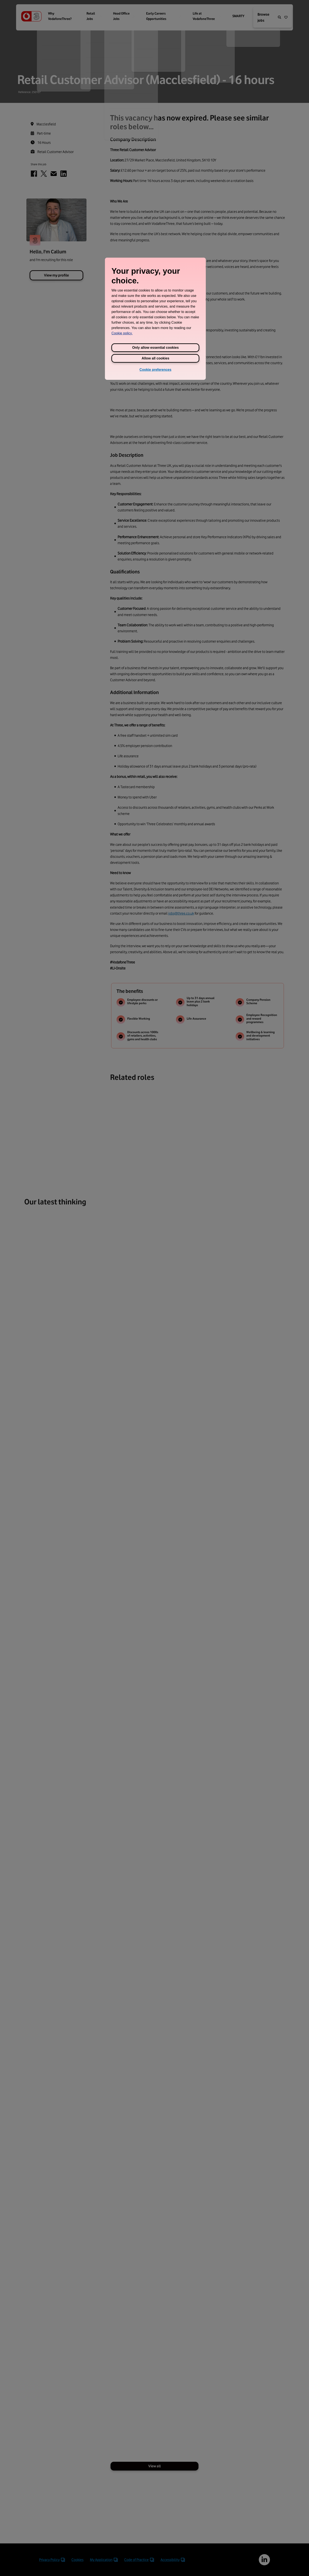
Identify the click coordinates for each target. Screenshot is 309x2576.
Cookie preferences (155, 369)
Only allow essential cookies (155, 347)
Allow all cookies (155, 358)
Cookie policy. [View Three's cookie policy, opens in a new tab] (121, 333)
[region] (155, 319)
